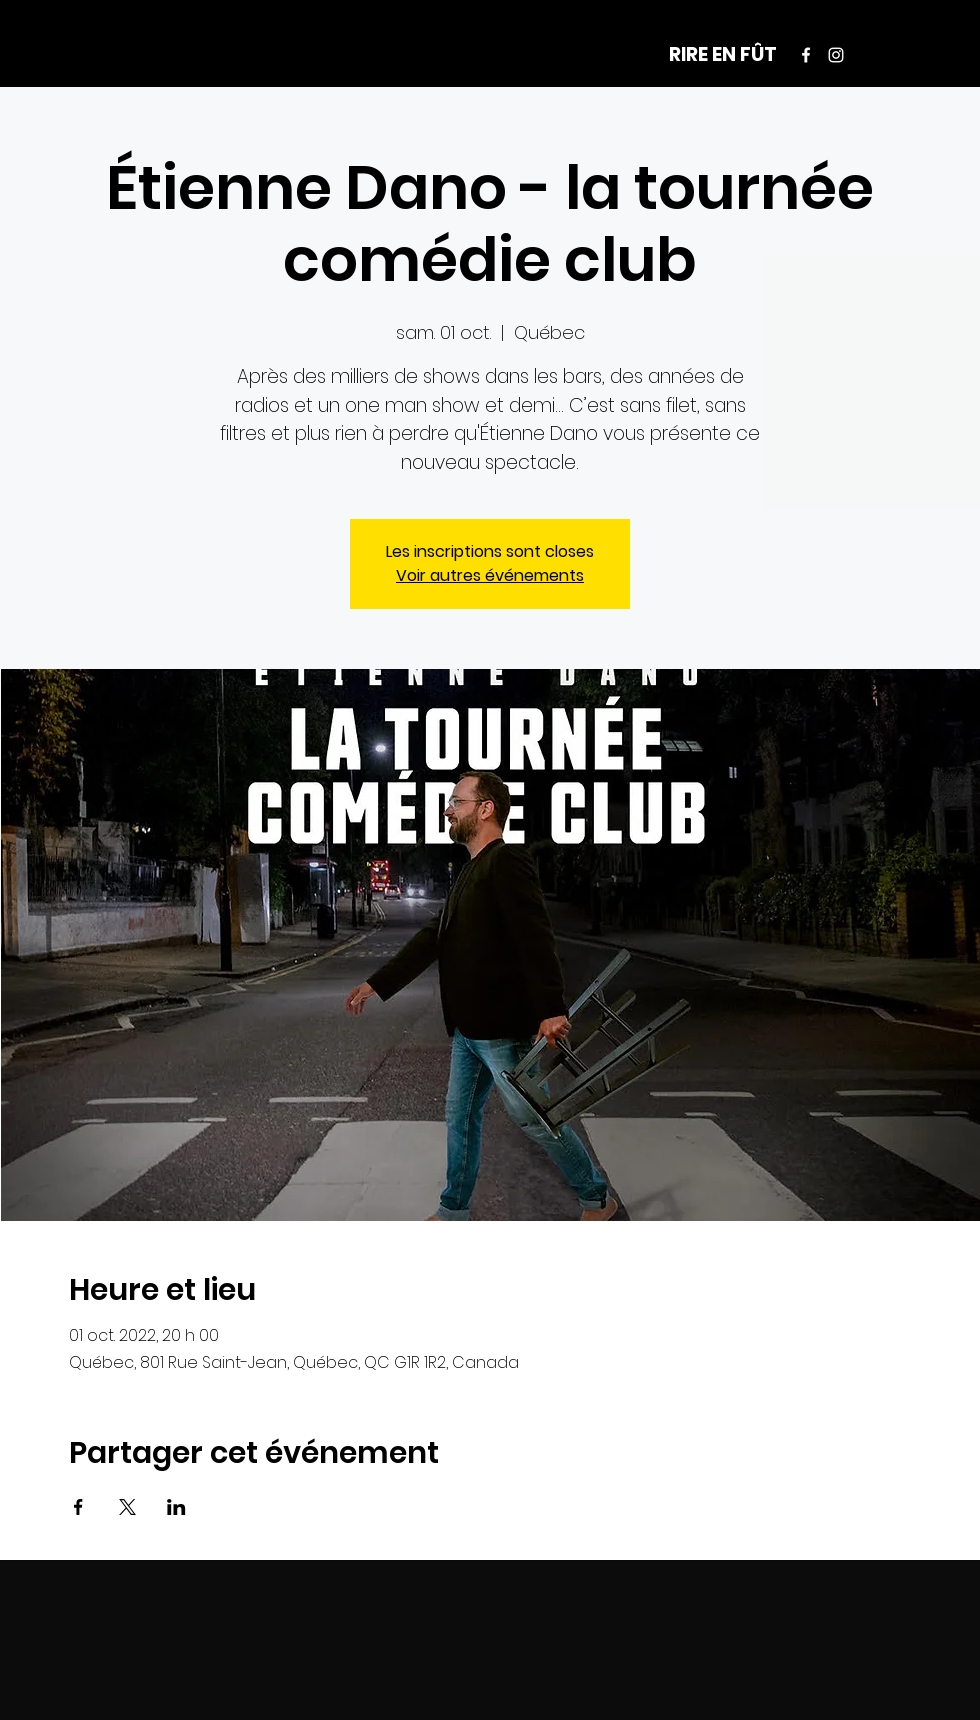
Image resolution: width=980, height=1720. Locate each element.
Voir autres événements (490, 575)
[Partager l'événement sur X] (127, 1507)
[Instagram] (836, 55)
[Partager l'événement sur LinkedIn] (176, 1507)
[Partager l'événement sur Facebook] (78, 1507)
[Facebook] (806, 55)
